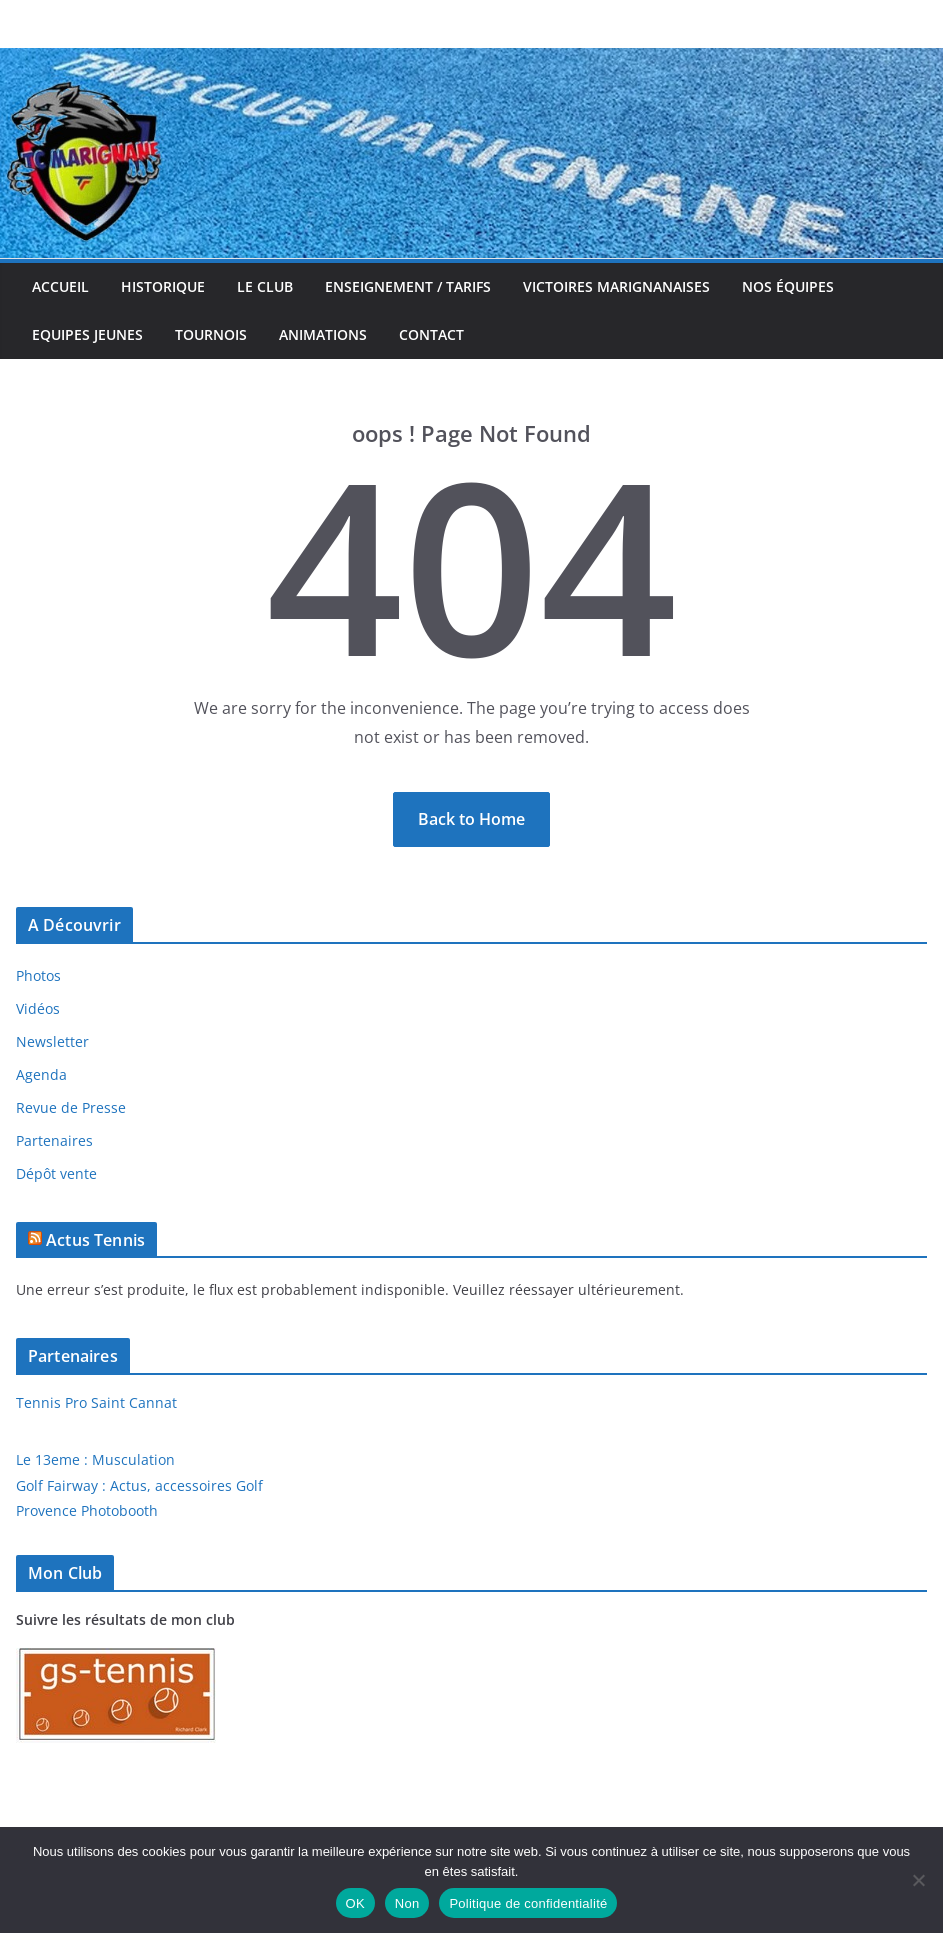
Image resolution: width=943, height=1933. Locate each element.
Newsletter (52, 1041)
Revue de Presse (71, 1107)
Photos (38, 975)
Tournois (211, 334)
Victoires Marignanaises (616, 286)
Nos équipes (788, 286)
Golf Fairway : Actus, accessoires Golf (139, 1485)
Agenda (41, 1074)
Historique (163, 286)
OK (355, 1903)
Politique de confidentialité (528, 1903)
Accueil (60, 286)
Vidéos (38, 1008)
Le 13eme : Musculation (95, 1459)
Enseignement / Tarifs (408, 286)
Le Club (265, 286)
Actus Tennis (95, 1240)
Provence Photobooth (87, 1510)
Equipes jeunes (87, 334)
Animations (323, 334)
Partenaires (54, 1140)
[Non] (918, 1880)
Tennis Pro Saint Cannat (96, 1402)
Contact (431, 334)
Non (407, 1903)
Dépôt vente (56, 1173)
